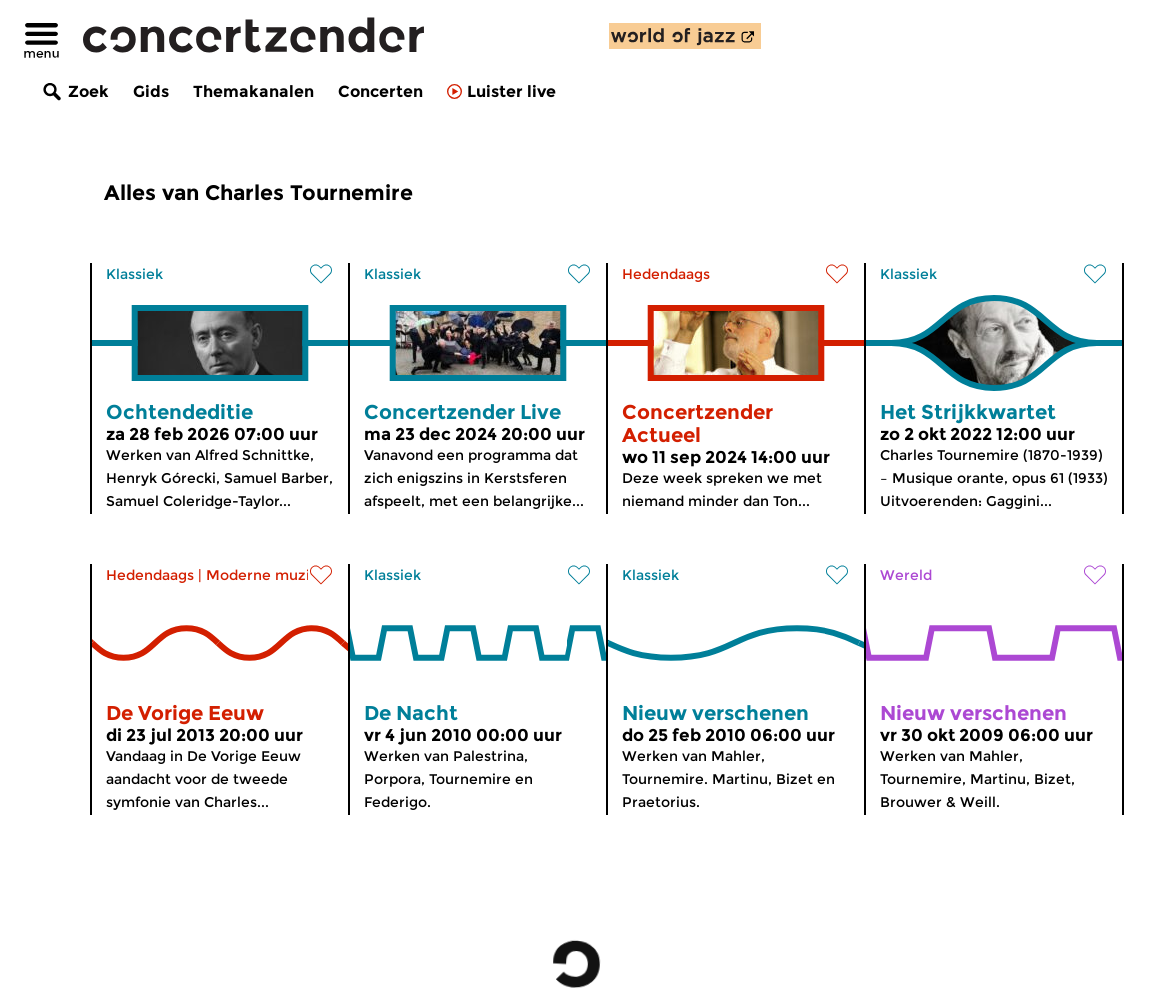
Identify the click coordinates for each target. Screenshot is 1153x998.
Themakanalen (253, 91)
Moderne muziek (266, 575)
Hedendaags (666, 274)
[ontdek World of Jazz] (685, 36)
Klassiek (134, 274)
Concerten (380, 91)
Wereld (906, 575)
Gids (151, 91)
